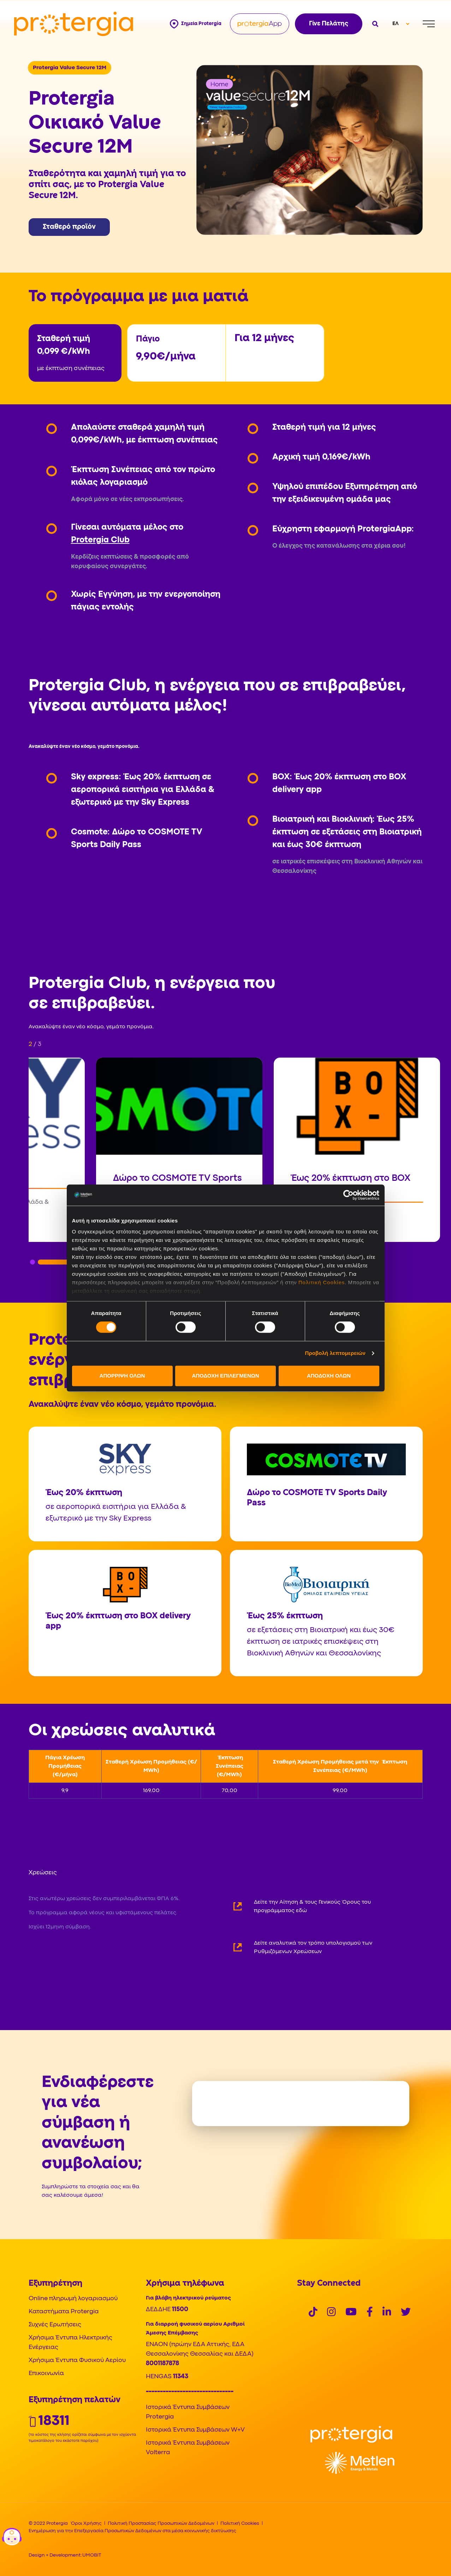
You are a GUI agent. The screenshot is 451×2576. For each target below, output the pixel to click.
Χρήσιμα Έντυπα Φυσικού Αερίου (77, 2360)
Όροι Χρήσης (86, 2523)
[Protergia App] (259, 23)
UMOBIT (91, 2555)
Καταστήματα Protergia (64, 2311)
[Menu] (429, 23)
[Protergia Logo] (73, 24)
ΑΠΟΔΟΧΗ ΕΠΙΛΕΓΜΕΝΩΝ (225, 1376)
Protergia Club (100, 540)
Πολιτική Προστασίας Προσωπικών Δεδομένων (161, 2523)
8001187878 (162, 2363)
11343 (180, 2376)
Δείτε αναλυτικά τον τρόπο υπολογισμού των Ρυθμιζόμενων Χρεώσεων (313, 1947)
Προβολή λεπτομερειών (335, 1353)
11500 (180, 2309)
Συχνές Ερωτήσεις (55, 2324)
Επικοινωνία (46, 2373)
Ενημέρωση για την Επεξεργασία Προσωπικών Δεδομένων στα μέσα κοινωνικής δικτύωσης (132, 2531)
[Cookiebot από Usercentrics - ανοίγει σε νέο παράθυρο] (348, 1195)
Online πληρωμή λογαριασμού (73, 2298)
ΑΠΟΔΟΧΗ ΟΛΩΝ (329, 1376)
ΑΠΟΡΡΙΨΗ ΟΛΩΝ (122, 1376)
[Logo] (351, 2434)
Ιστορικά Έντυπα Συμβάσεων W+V (195, 2430)
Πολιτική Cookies (321, 1282)
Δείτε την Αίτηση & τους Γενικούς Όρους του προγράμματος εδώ (312, 1906)
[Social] (313, 2313)
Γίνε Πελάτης (328, 23)
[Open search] (374, 23)
